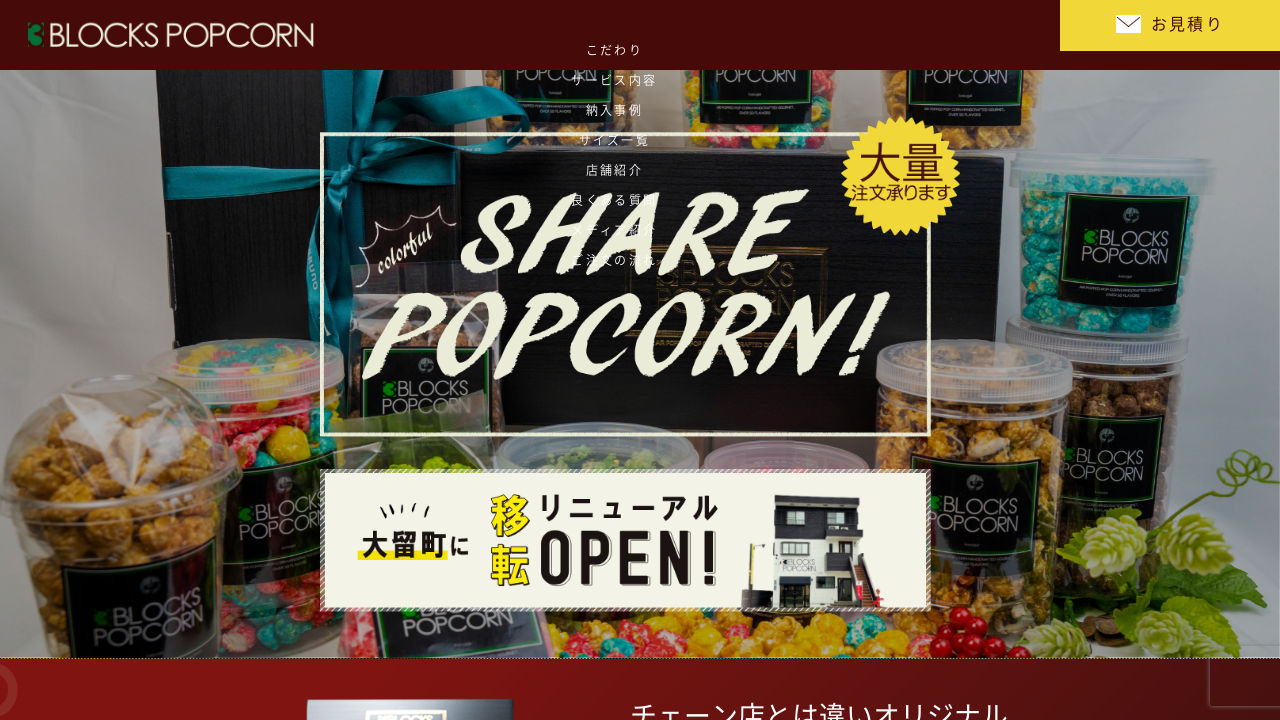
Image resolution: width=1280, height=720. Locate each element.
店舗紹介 (715, 35)
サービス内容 (445, 35)
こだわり (355, 35)
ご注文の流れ (985, 35)
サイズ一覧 (625, 35)
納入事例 (535, 35)
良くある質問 (805, 35)
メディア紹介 (895, 35)
